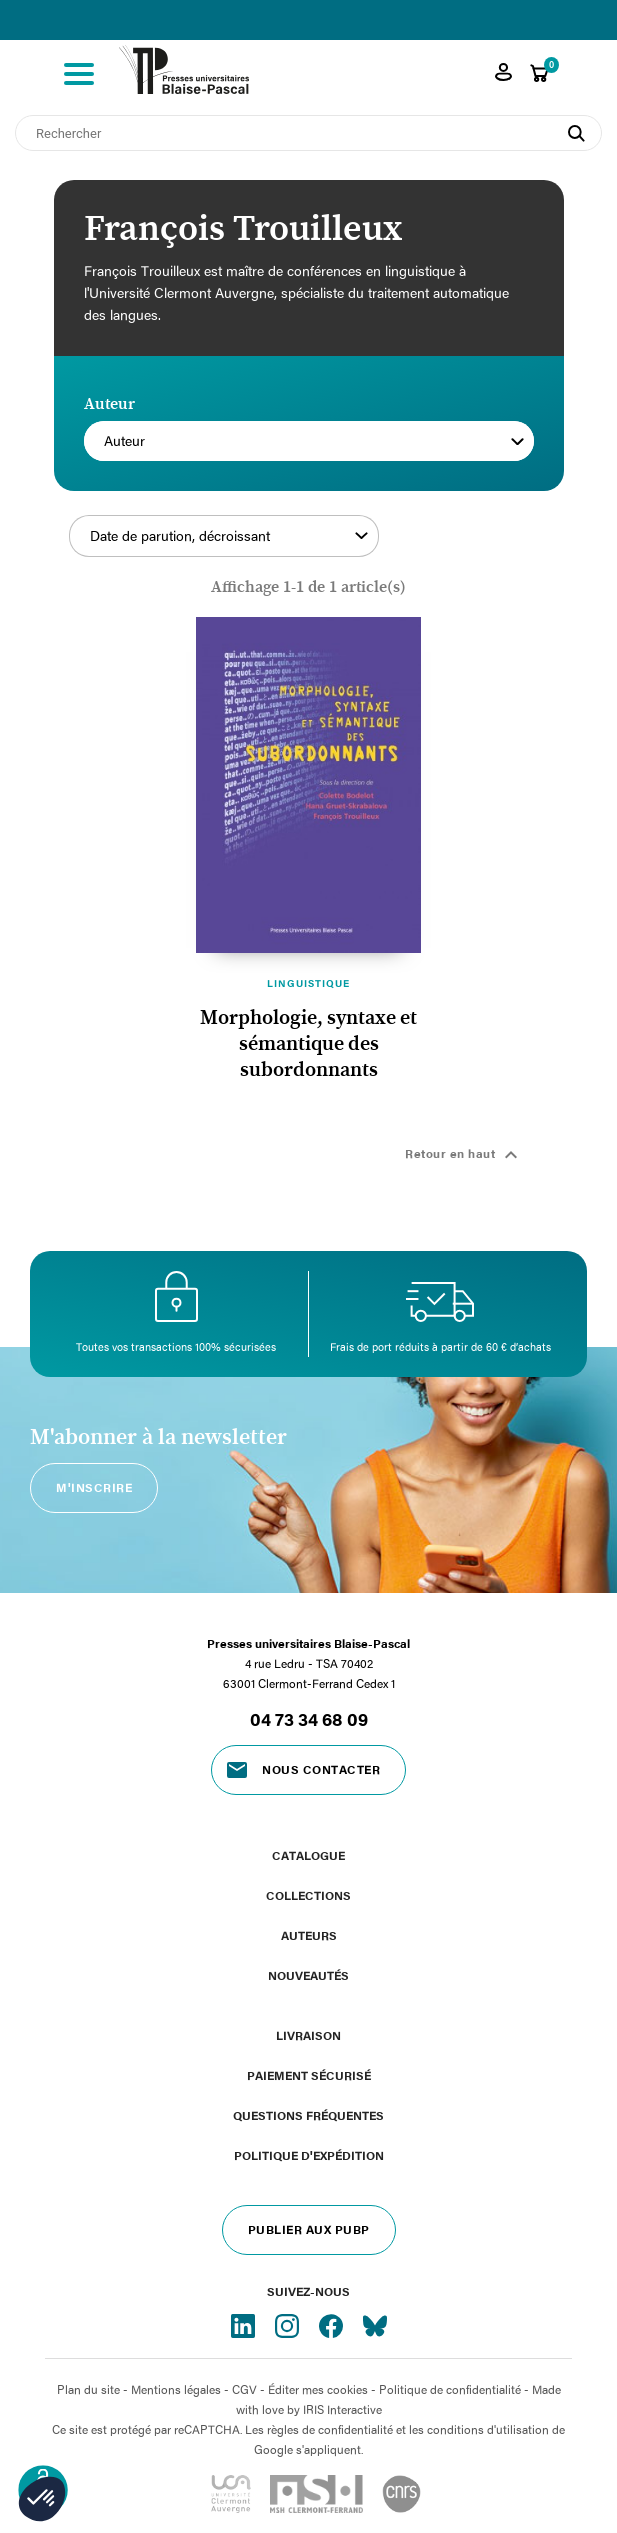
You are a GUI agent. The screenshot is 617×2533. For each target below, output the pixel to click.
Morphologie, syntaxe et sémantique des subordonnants (308, 1044)
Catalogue (308, 1855)
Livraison (308, 2035)
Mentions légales (176, 2389)
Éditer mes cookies (318, 2389)
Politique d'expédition (309, 2155)
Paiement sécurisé (309, 2075)
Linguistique (308, 983)
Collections (308, 1895)
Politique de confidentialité (450, 2389)
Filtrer (458, 547)
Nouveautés (308, 1975)
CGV (244, 2389)
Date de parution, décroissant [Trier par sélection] (229, 536)
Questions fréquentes (308, 2115)
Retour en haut (464, 1155)
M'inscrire (94, 1487)
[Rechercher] (308, 133)
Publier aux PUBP (309, 2229)
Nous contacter (321, 1769)
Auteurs (309, 1935)
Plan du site (88, 2389)
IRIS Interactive (342, 2409)
